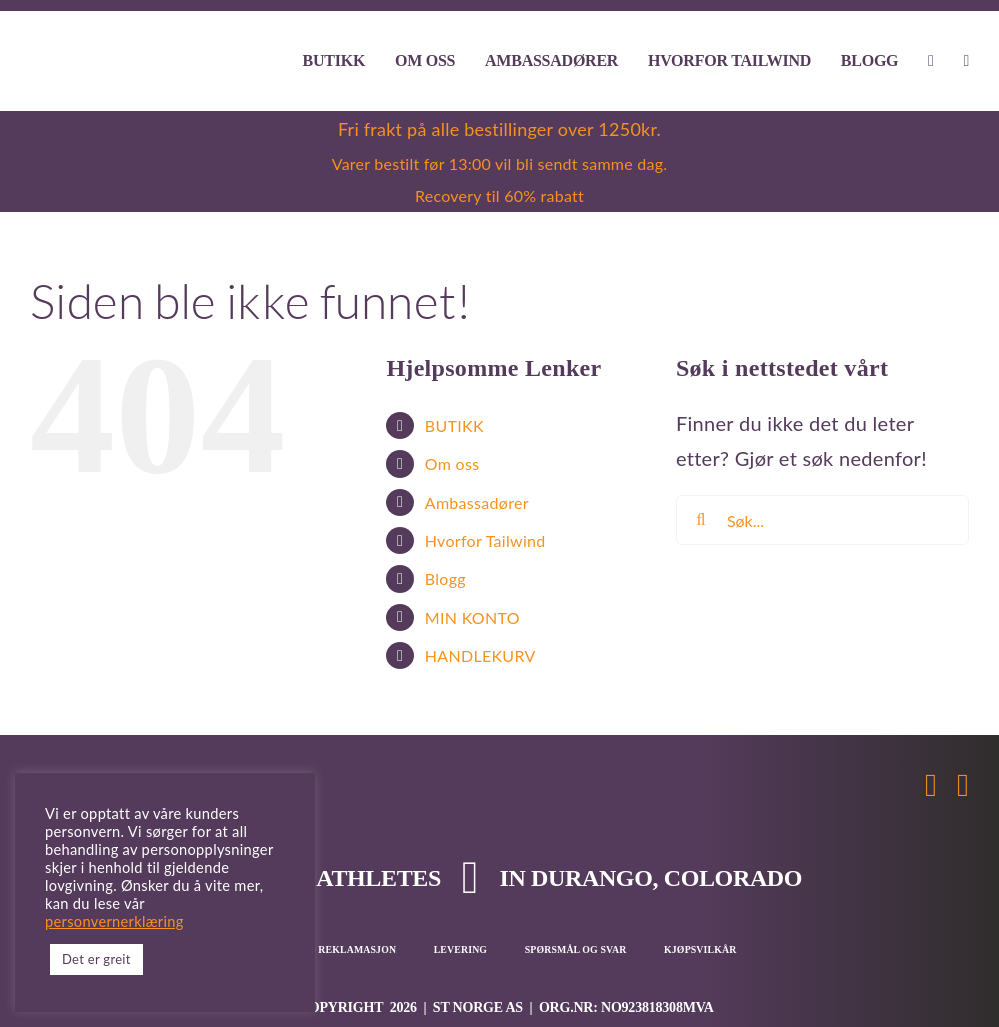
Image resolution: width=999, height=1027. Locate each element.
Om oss (452, 463)
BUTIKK (454, 425)
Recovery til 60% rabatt (499, 195)
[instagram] (963, 785)
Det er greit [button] (96, 959)
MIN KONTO (472, 617)
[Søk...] (822, 520)
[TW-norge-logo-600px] (109, 51)
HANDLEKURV (480, 655)
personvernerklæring (114, 921)
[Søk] (701, 520)
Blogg (445, 578)
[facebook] (931, 785)
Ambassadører (477, 502)
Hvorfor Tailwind (485, 540)
